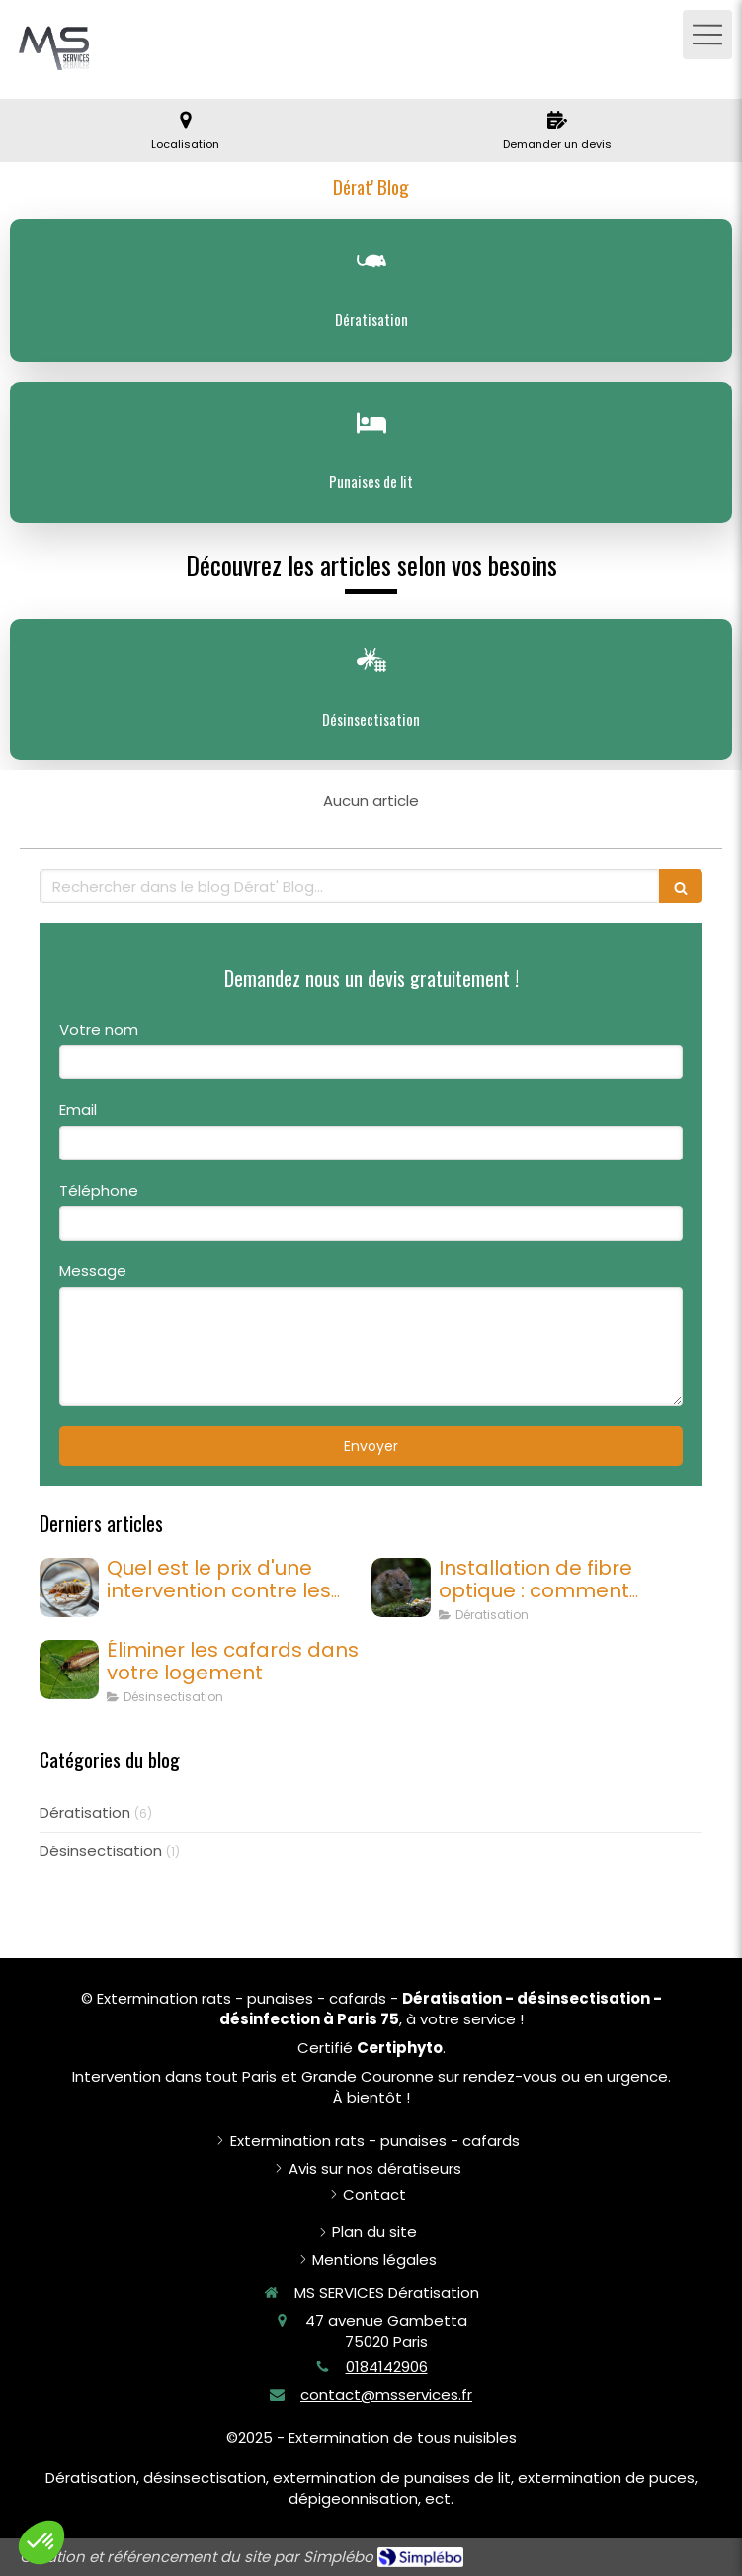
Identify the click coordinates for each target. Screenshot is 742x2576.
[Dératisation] (371, 290)
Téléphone (98, 1190)
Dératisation (85, 1812)
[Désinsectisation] (371, 689)
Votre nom (98, 1029)
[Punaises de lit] (371, 452)
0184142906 (387, 2367)
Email (78, 1109)
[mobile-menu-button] (707, 34)
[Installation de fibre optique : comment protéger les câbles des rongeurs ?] (401, 1587)
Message (92, 1270)
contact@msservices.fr (386, 2394)
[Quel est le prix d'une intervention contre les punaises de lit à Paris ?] (69, 1587)
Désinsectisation (101, 1851)
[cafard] (69, 1669)
